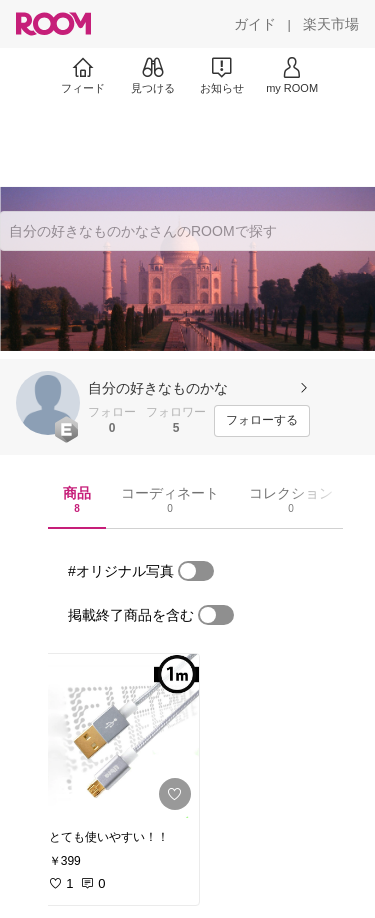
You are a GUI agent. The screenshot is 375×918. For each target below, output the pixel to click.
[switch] (196, 571)
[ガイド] (255, 24)
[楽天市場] (331, 24)
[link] (118, 736)
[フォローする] (262, 421)
